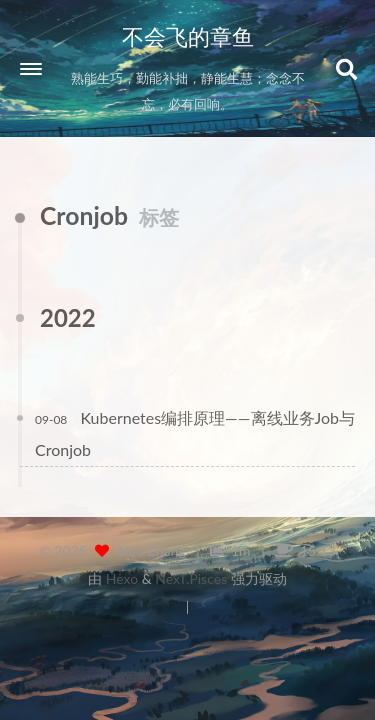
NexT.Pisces (191, 578)
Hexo (122, 578)
